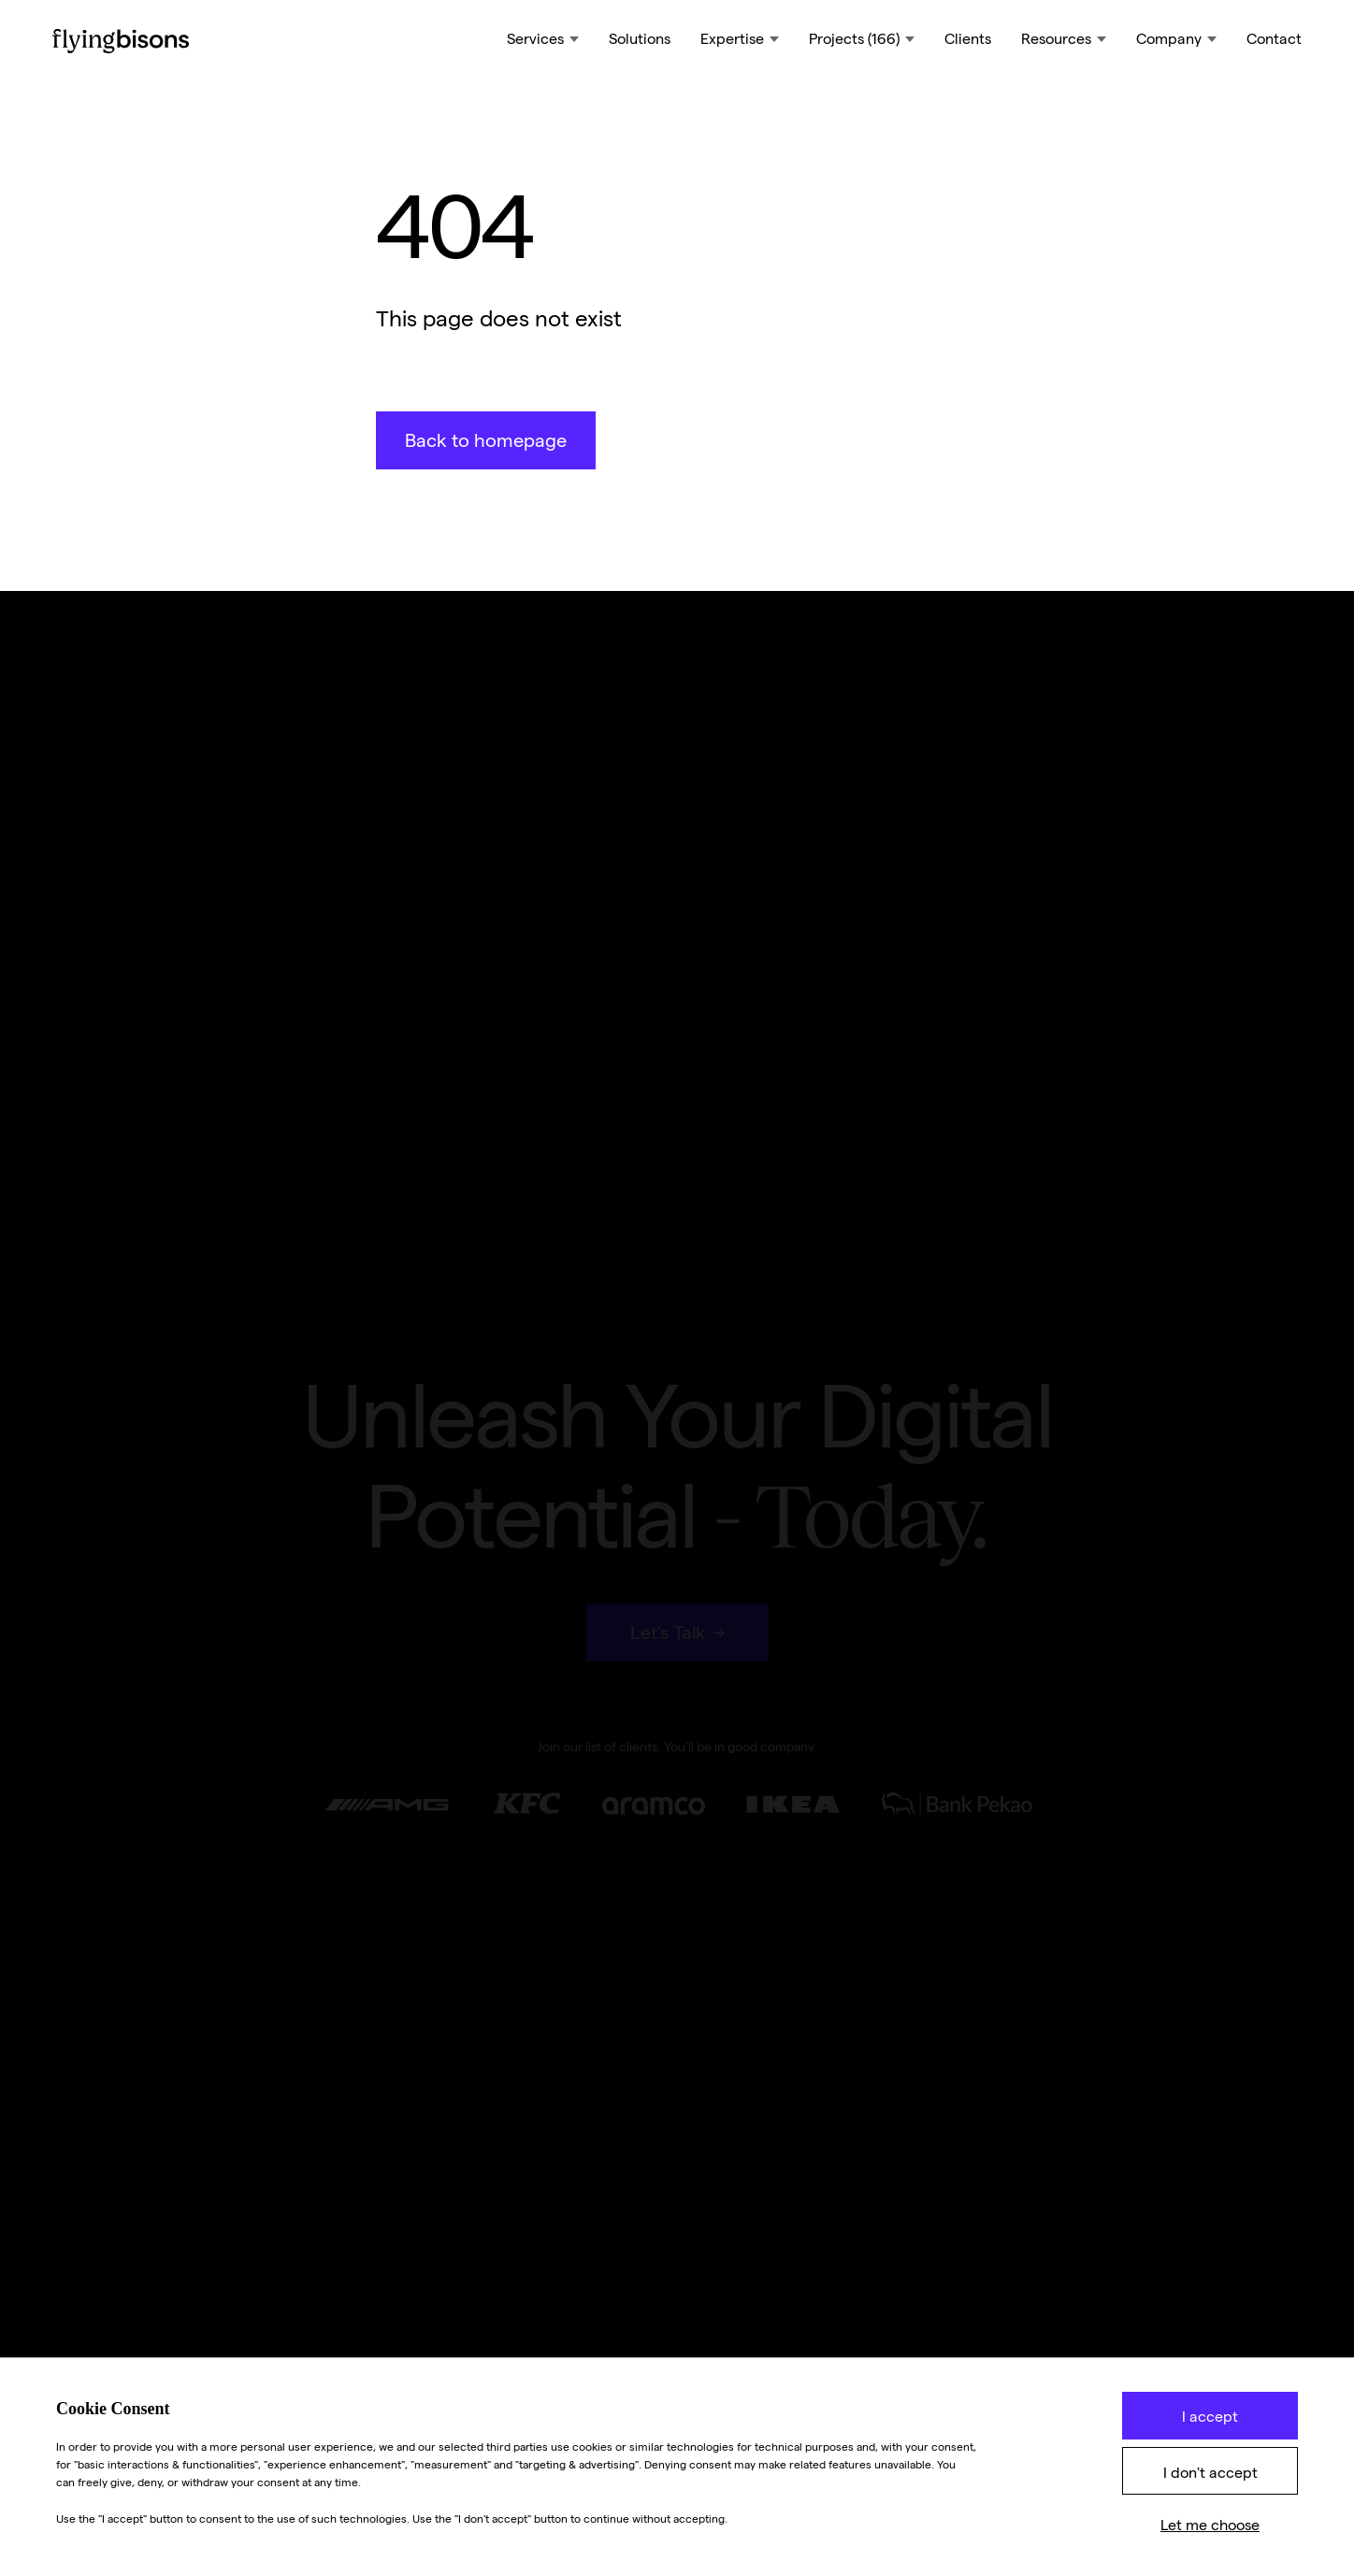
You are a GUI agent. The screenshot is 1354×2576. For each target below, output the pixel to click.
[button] (543, 41)
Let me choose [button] (1210, 2525)
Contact (1274, 39)
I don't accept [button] (1210, 2473)
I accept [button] (1210, 2417)
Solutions (639, 39)
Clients (967, 39)
